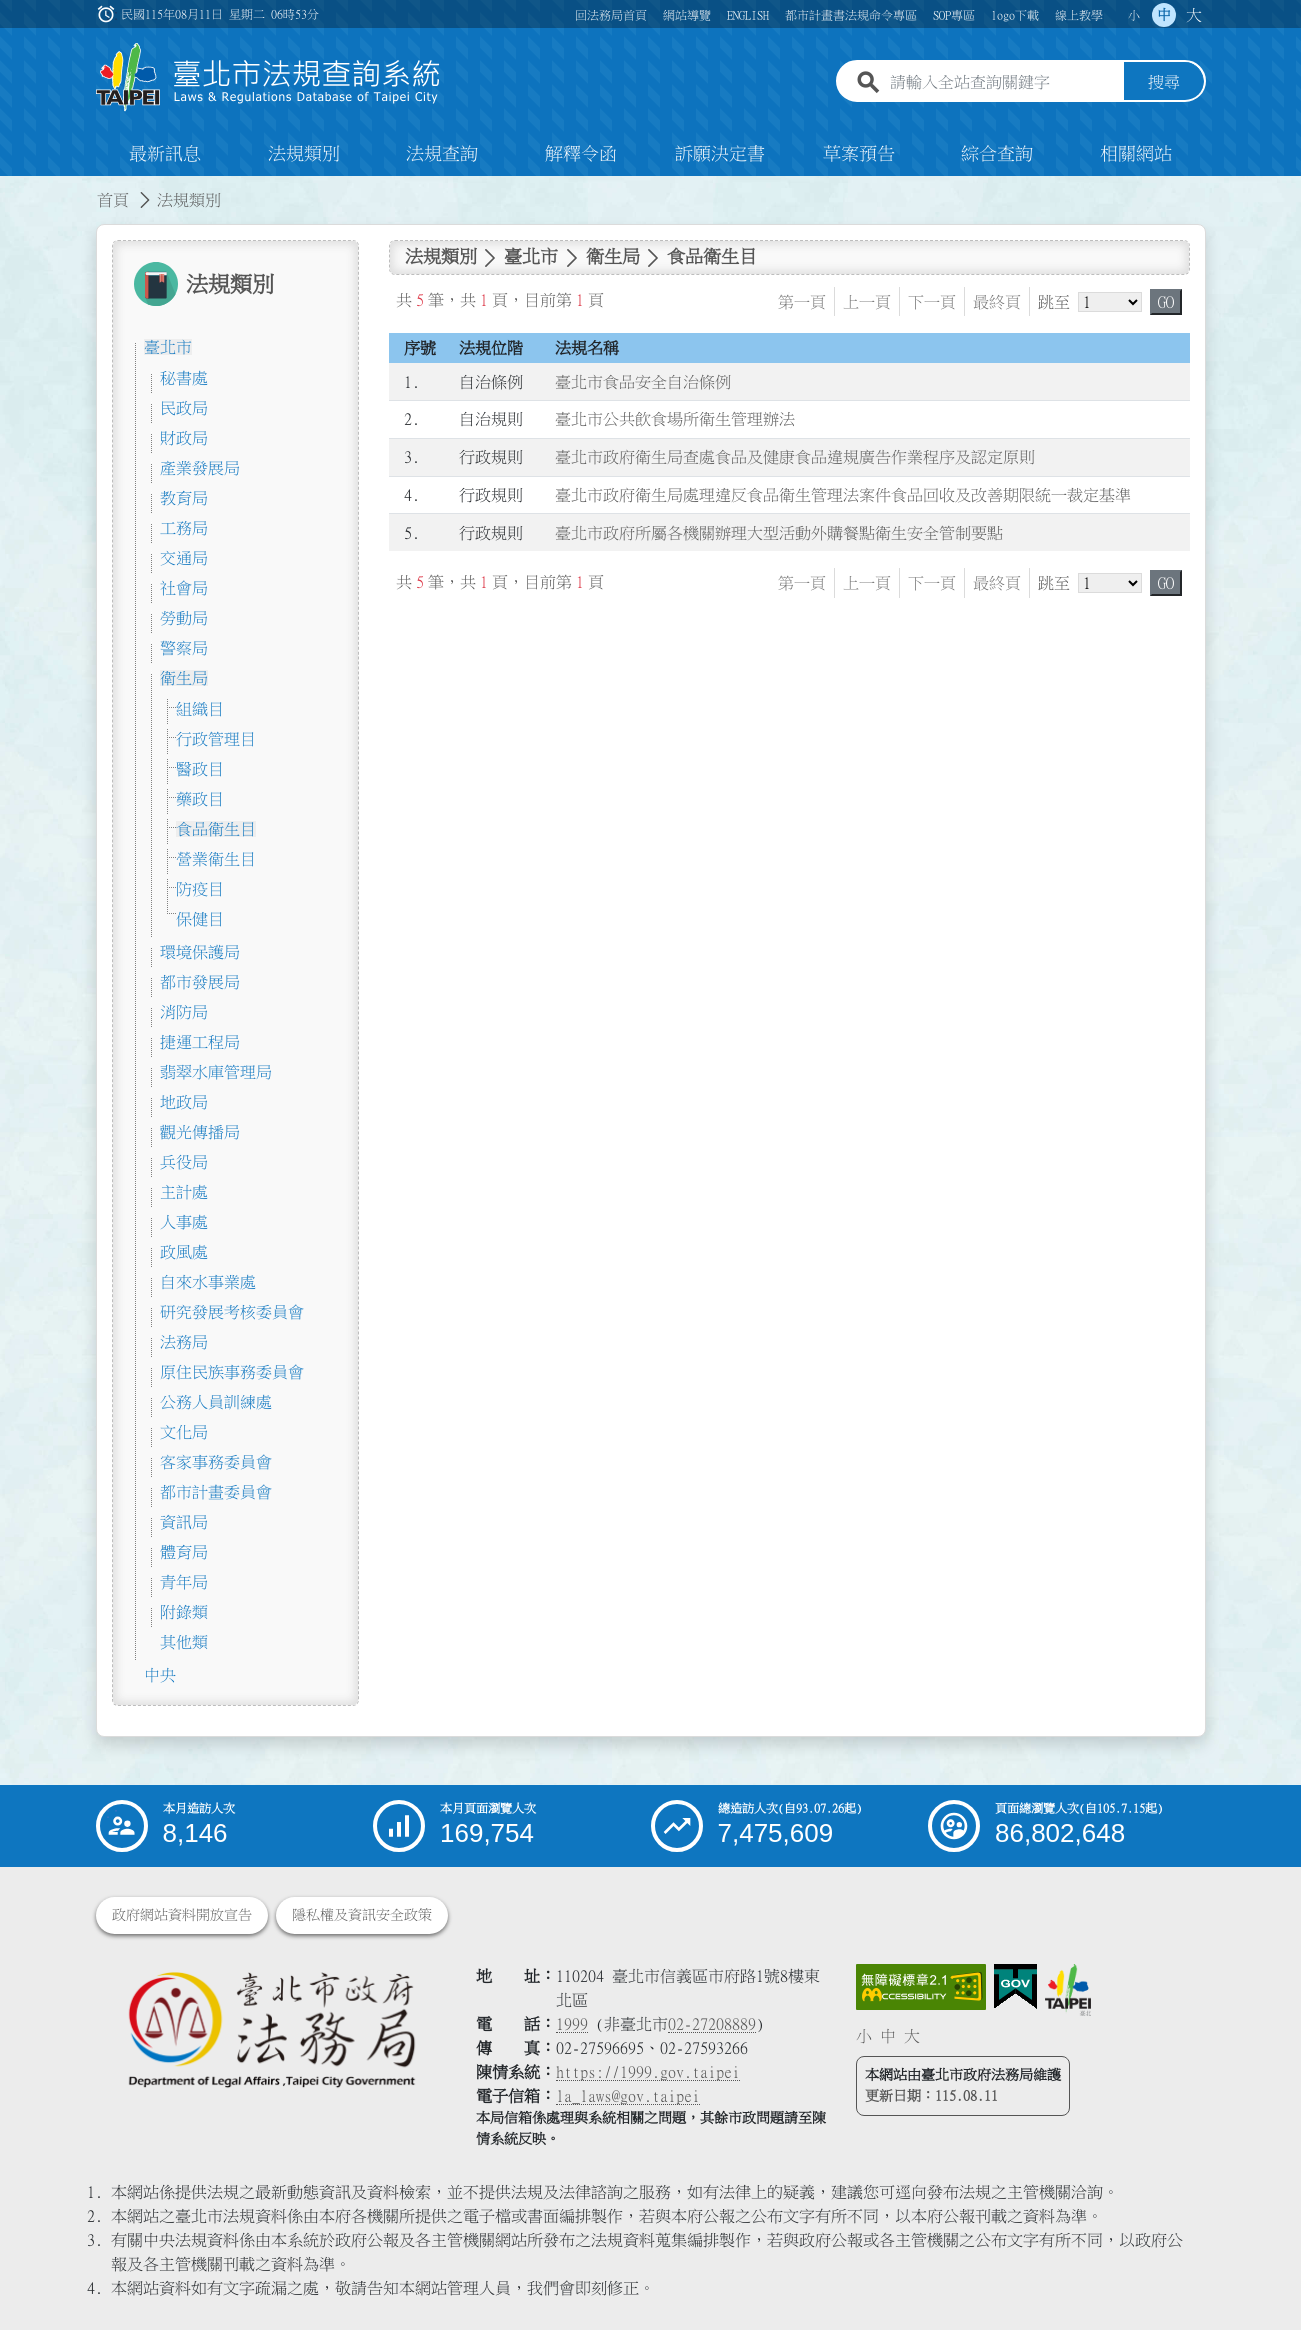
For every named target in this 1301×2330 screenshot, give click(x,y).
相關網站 (1136, 154)
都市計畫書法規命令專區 (851, 15)
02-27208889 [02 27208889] (712, 2024)
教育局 (184, 498)
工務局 (184, 528)
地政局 (184, 1102)
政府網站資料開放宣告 (182, 1915)
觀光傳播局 (200, 1132)
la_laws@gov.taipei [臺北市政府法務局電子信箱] (628, 2096)
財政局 (184, 438)
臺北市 (168, 347)
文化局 (184, 1432)
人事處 (184, 1222)
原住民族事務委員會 (232, 1372)
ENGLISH (748, 15)
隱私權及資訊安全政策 (362, 1915)
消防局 (184, 1012)
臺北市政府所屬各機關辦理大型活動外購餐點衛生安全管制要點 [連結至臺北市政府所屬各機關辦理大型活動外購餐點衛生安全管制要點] (779, 533)
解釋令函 (581, 154)
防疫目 (200, 889)
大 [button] (1194, 15)
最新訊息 (165, 154)
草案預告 (859, 154)
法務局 (184, 1342)
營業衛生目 (216, 859)
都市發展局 (200, 982)
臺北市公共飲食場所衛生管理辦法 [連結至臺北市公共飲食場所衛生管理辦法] (675, 420)
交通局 (184, 558)
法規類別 (304, 154)
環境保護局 (200, 952)
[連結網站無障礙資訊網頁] (921, 1987)
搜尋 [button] (1164, 83)
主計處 (184, 1192)
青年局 (184, 1582)
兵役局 (184, 1162)
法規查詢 (442, 154)
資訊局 (184, 1522)
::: (12, 188)
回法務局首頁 (611, 15)
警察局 (184, 648)
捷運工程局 (200, 1042)
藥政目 (200, 799)
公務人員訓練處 (216, 1402)
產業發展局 (200, 468)
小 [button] (1134, 15)
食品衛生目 (216, 829)
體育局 (184, 1552)
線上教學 (1079, 15)
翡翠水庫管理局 (216, 1072)
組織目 (200, 709)
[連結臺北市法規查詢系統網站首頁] (269, 77)
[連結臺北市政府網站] (1068, 1990)
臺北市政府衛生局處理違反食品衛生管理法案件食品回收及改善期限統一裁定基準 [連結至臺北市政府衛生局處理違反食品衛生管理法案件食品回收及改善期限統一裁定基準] (843, 495)
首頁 (113, 200)
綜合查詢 (997, 154)
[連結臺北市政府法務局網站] (271, 2028)
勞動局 (184, 618)
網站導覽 (687, 15)
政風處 (184, 1252)
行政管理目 (216, 739)
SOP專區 (954, 15)
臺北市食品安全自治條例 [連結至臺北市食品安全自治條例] (643, 382)
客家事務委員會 (216, 1462)
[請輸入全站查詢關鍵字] (1003, 83)
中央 (160, 1675)
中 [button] (1164, 15)
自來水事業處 (208, 1282)
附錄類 (184, 1612)
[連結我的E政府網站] (1015, 1987)
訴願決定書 (720, 154)
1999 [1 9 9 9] (572, 2024)
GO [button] (1166, 302)
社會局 (184, 588)
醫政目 (200, 769)
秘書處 (184, 378)
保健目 (200, 919)
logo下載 (1015, 15)
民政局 (184, 408)
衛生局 (184, 678)
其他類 (184, 1642)
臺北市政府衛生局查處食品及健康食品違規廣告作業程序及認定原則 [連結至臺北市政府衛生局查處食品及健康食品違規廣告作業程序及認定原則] (795, 457)
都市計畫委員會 (216, 1492)
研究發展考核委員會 (232, 1312)
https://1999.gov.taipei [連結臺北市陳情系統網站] (648, 2072)
